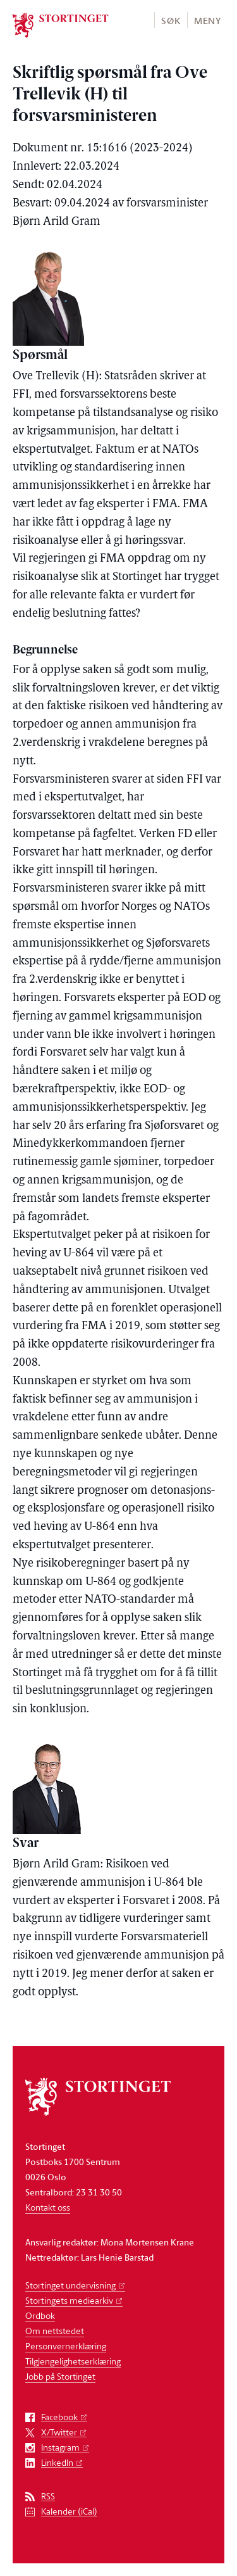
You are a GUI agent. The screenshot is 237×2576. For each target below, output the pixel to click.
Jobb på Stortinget (60, 2376)
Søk (170, 21)
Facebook (59, 2417)
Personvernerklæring (65, 2346)
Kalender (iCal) (69, 2511)
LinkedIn (57, 2463)
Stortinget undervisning (70, 2285)
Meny (207, 21)
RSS (48, 2496)
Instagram (60, 2448)
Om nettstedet (54, 2331)
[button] (170, 20)
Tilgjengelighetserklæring (73, 2361)
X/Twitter (59, 2432)
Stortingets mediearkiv (69, 2300)
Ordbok (40, 2315)
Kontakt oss (47, 2207)
